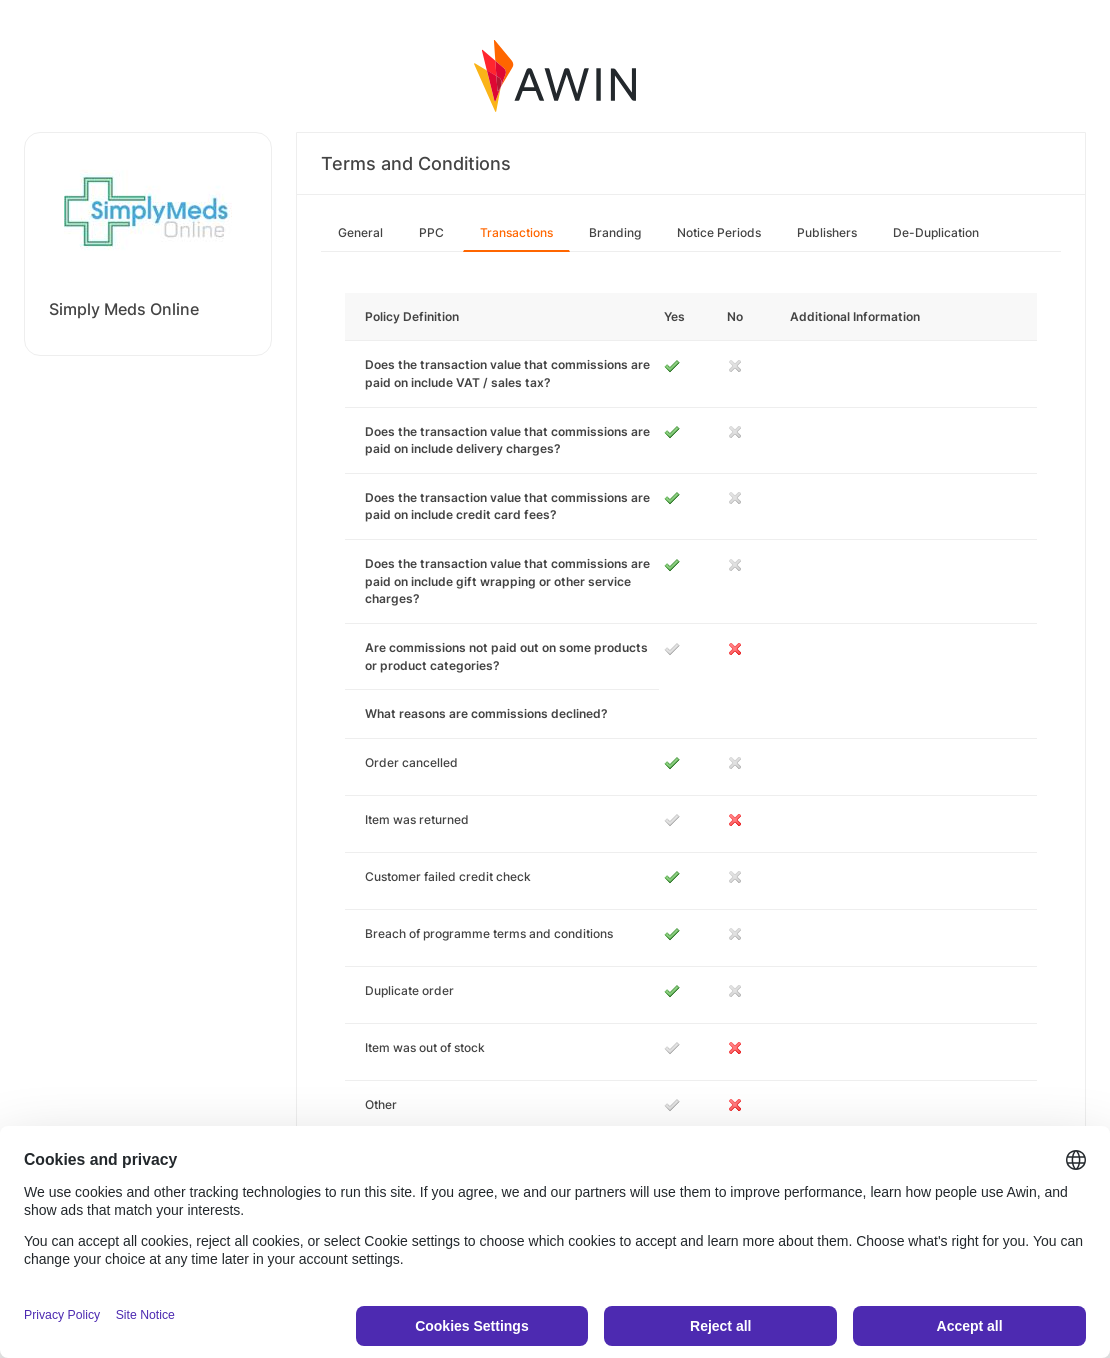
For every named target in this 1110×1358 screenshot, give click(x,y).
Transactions (516, 232)
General (360, 232)
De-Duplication (936, 232)
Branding (615, 232)
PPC (431, 232)
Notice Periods (719, 232)
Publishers (827, 232)
